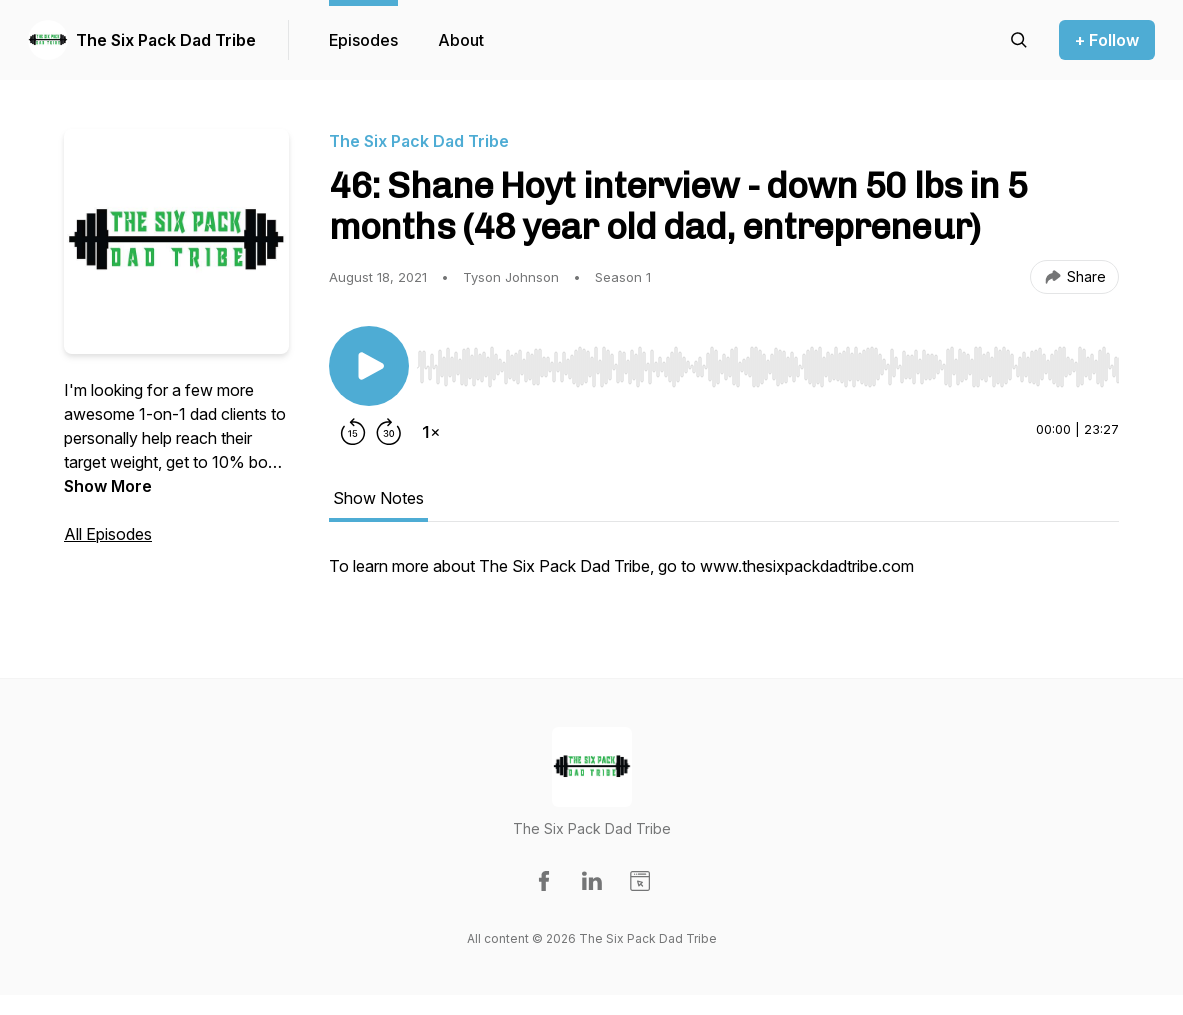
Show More (108, 486)
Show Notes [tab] (378, 498)
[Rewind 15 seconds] (353, 432)
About (461, 40)
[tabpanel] (724, 576)
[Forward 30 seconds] (389, 432)
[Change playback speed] (431, 432)
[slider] (768, 367)
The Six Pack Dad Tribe (166, 40)
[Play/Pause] (369, 366)
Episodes (363, 40)
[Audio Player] (768, 361)
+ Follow (1107, 40)
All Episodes (108, 534)
